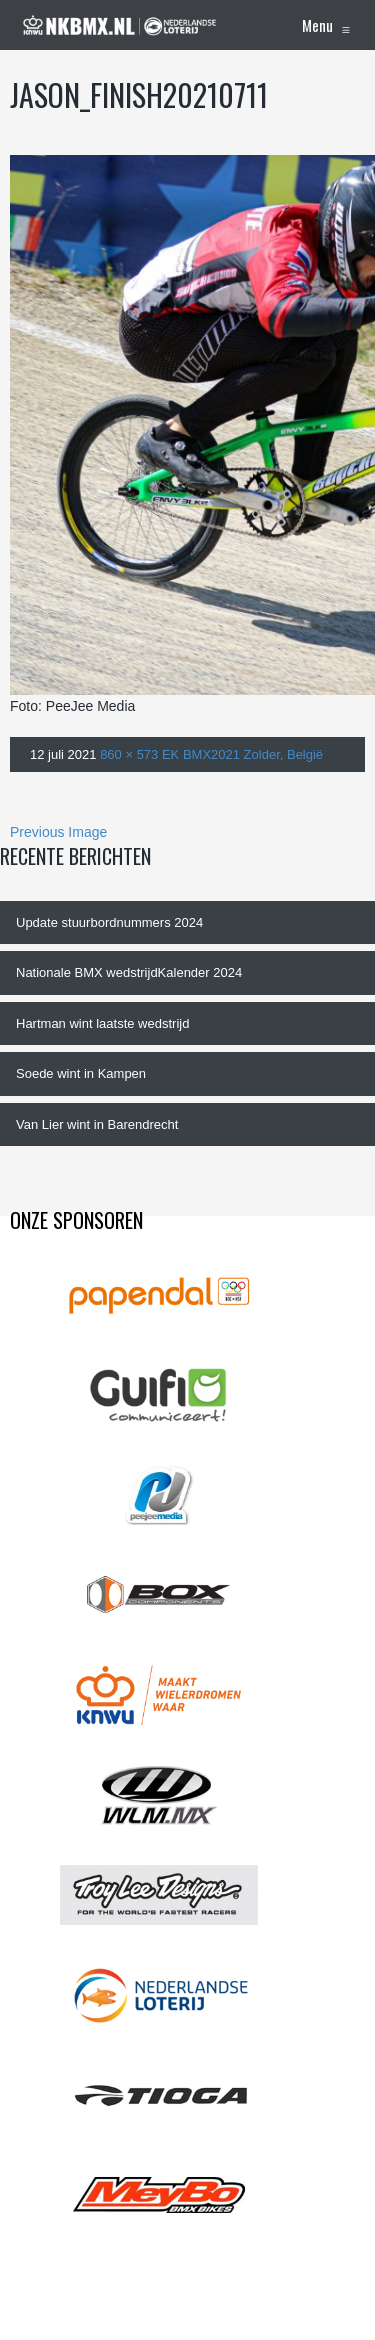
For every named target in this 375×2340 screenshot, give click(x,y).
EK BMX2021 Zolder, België (242, 754)
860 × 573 (129, 754)
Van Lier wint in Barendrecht (97, 1124)
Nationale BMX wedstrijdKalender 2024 (129, 972)
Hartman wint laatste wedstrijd (102, 1023)
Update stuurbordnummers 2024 (109, 922)
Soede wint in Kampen (81, 1073)
